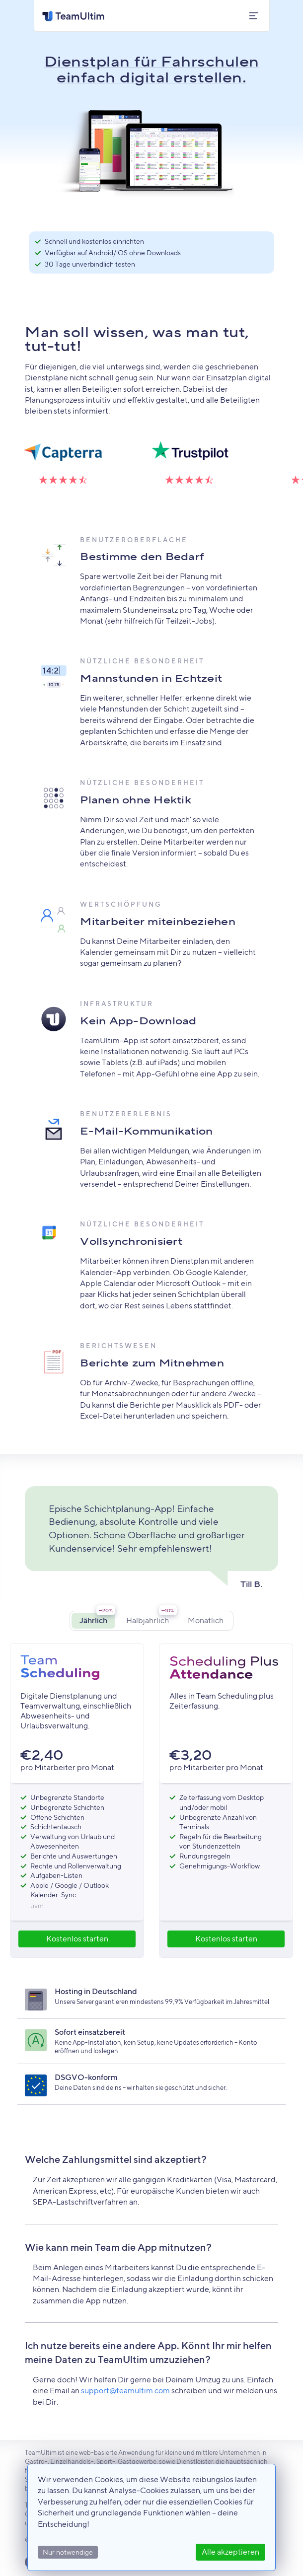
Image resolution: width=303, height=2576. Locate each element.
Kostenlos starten (77, 1938)
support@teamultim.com (125, 2390)
